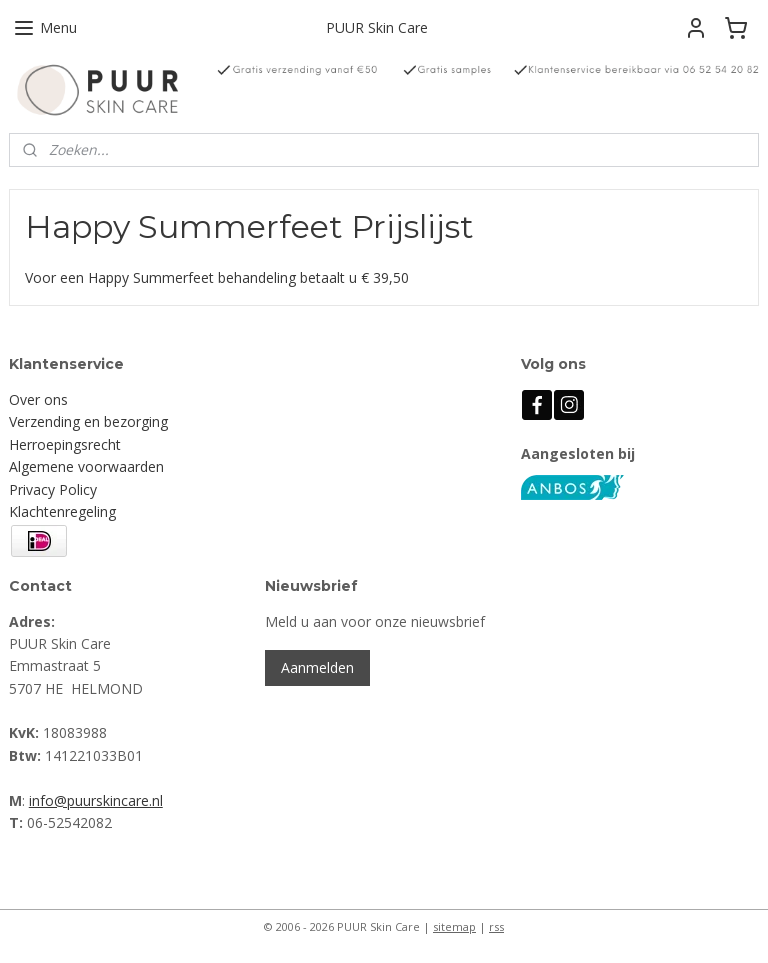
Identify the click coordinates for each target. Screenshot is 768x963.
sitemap (454, 926)
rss (496, 926)
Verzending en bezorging (88, 421)
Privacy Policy (53, 489)
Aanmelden (317, 667)
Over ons (38, 399)
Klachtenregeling (62, 511)
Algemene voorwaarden (86, 466)
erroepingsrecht (70, 444)
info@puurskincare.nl (96, 800)
